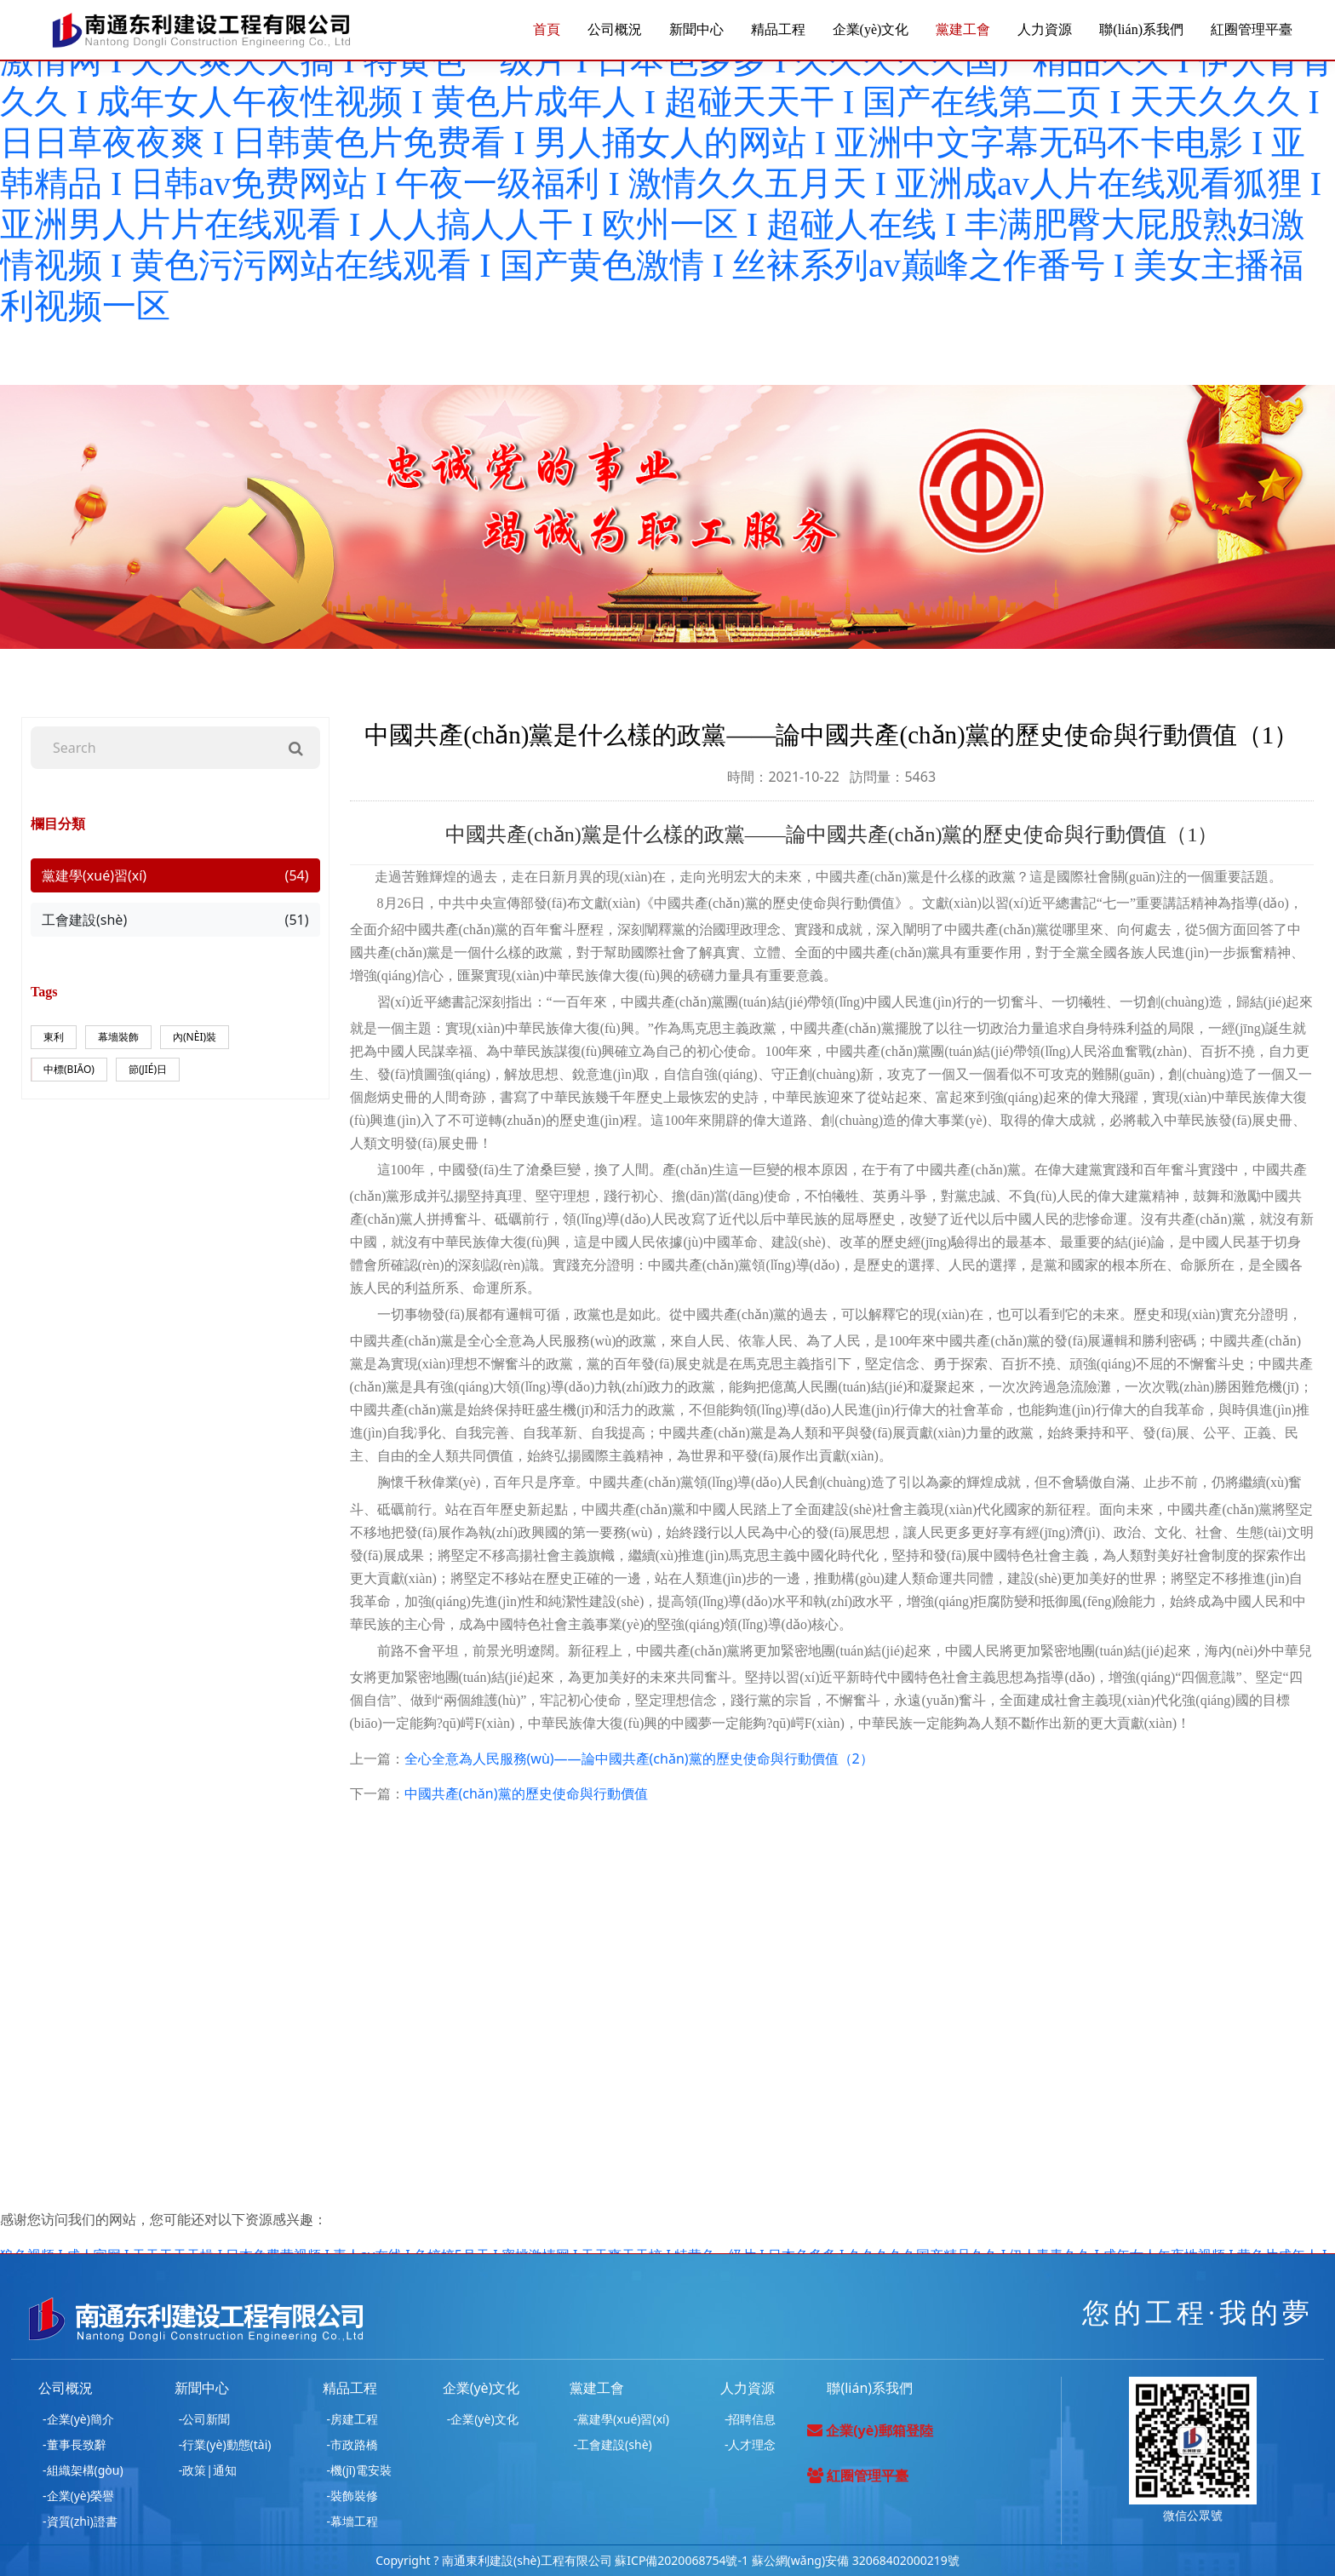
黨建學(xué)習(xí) (175, 875)
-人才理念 (750, 2444)
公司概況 (614, 29)
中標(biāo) (69, 1069)
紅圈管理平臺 (1251, 29)
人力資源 (1044, 29)
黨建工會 (963, 29)
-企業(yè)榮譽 (78, 2495)
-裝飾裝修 (353, 2495)
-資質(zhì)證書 (80, 2521)
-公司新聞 (205, 2419)
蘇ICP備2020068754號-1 (681, 2560)
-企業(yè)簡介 (78, 2419)
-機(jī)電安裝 (359, 2470)
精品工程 (778, 29)
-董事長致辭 (74, 2444)
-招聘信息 (750, 2419)
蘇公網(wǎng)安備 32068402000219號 (856, 2560)
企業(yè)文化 (871, 29)
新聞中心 (696, 29)
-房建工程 (353, 2419)
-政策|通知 (208, 2470)
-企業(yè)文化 (483, 2419)
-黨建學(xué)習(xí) (621, 2419)
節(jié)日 (148, 1069)
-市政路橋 (353, 2444)
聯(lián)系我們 (1141, 29)
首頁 (546, 29)
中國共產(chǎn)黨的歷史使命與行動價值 (526, 1793)
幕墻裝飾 (118, 1037)
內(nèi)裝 (194, 1037)
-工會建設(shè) (613, 2444)
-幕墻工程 (353, 2521)
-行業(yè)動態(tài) (225, 2444)
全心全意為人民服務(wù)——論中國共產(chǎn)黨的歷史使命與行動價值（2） (639, 1758)
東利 (53, 1037)
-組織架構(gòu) (83, 2470)
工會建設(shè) (175, 920)
